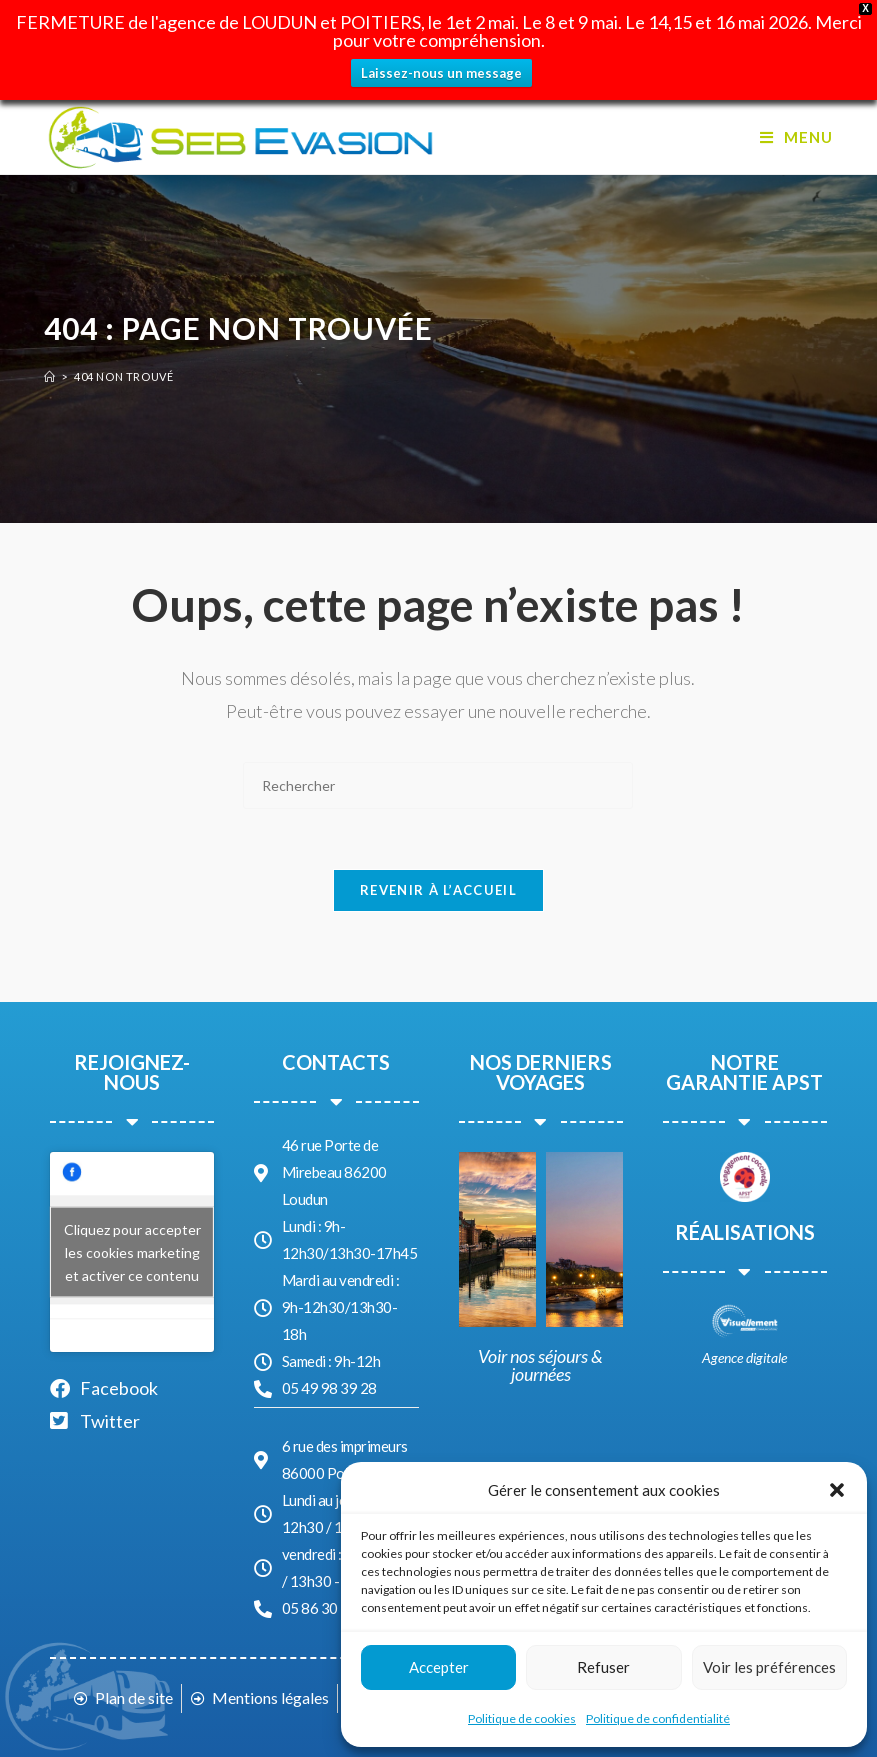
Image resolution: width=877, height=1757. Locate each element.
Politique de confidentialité (658, 1718)
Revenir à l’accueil (438, 890)
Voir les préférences (769, 1667)
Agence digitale (744, 1357)
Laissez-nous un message (441, 73)
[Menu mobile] (796, 137)
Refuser (603, 1667)
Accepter (439, 1667)
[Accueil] (50, 376)
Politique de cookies (522, 1718)
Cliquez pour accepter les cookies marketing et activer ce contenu (132, 1252)
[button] (837, 1490)
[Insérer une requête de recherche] (438, 785)
